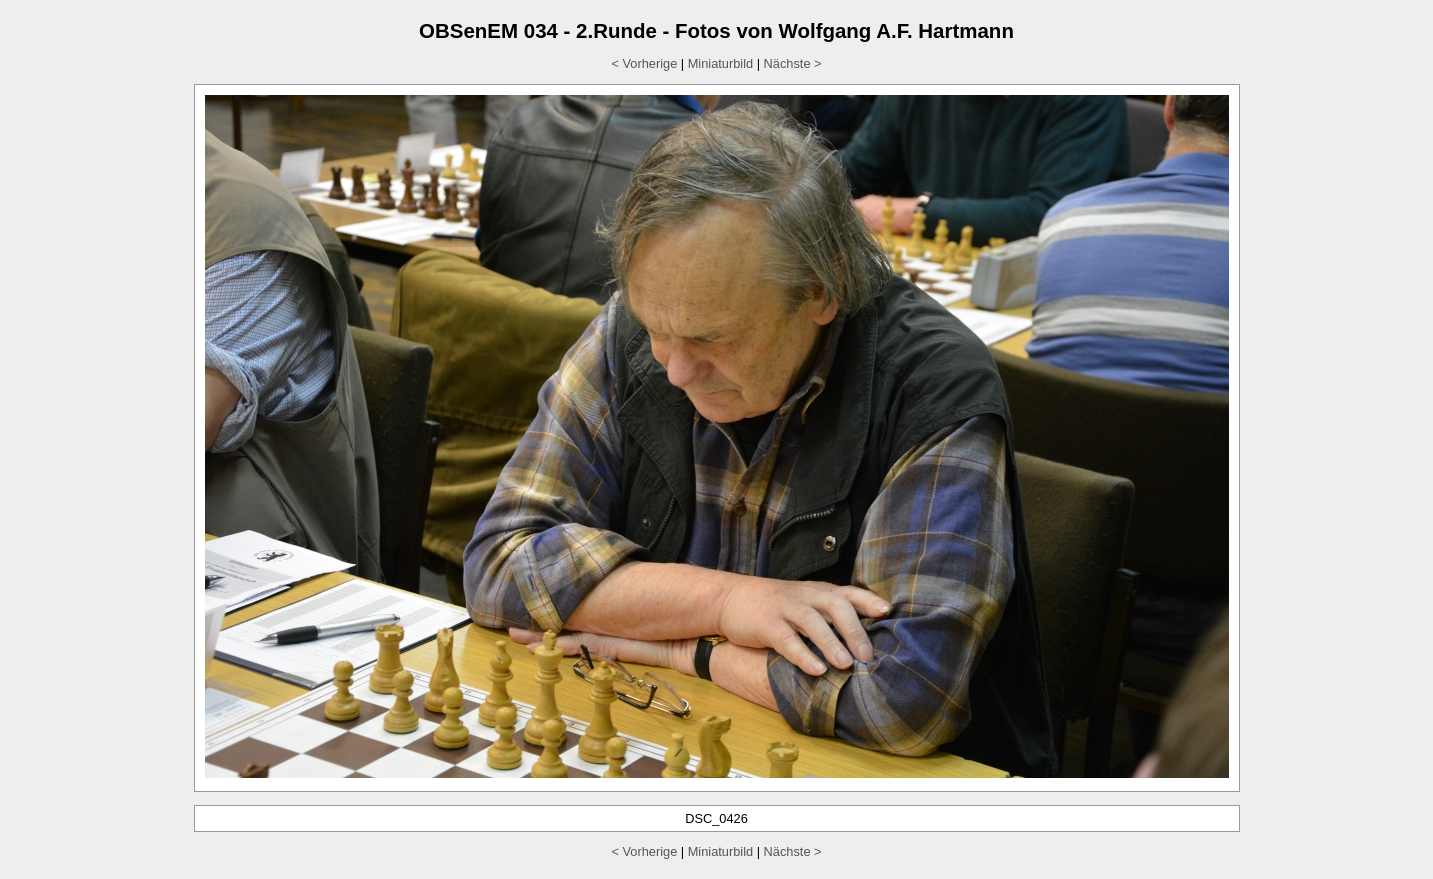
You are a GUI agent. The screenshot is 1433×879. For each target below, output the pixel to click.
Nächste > (793, 63)
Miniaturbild (720, 63)
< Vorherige (644, 63)
